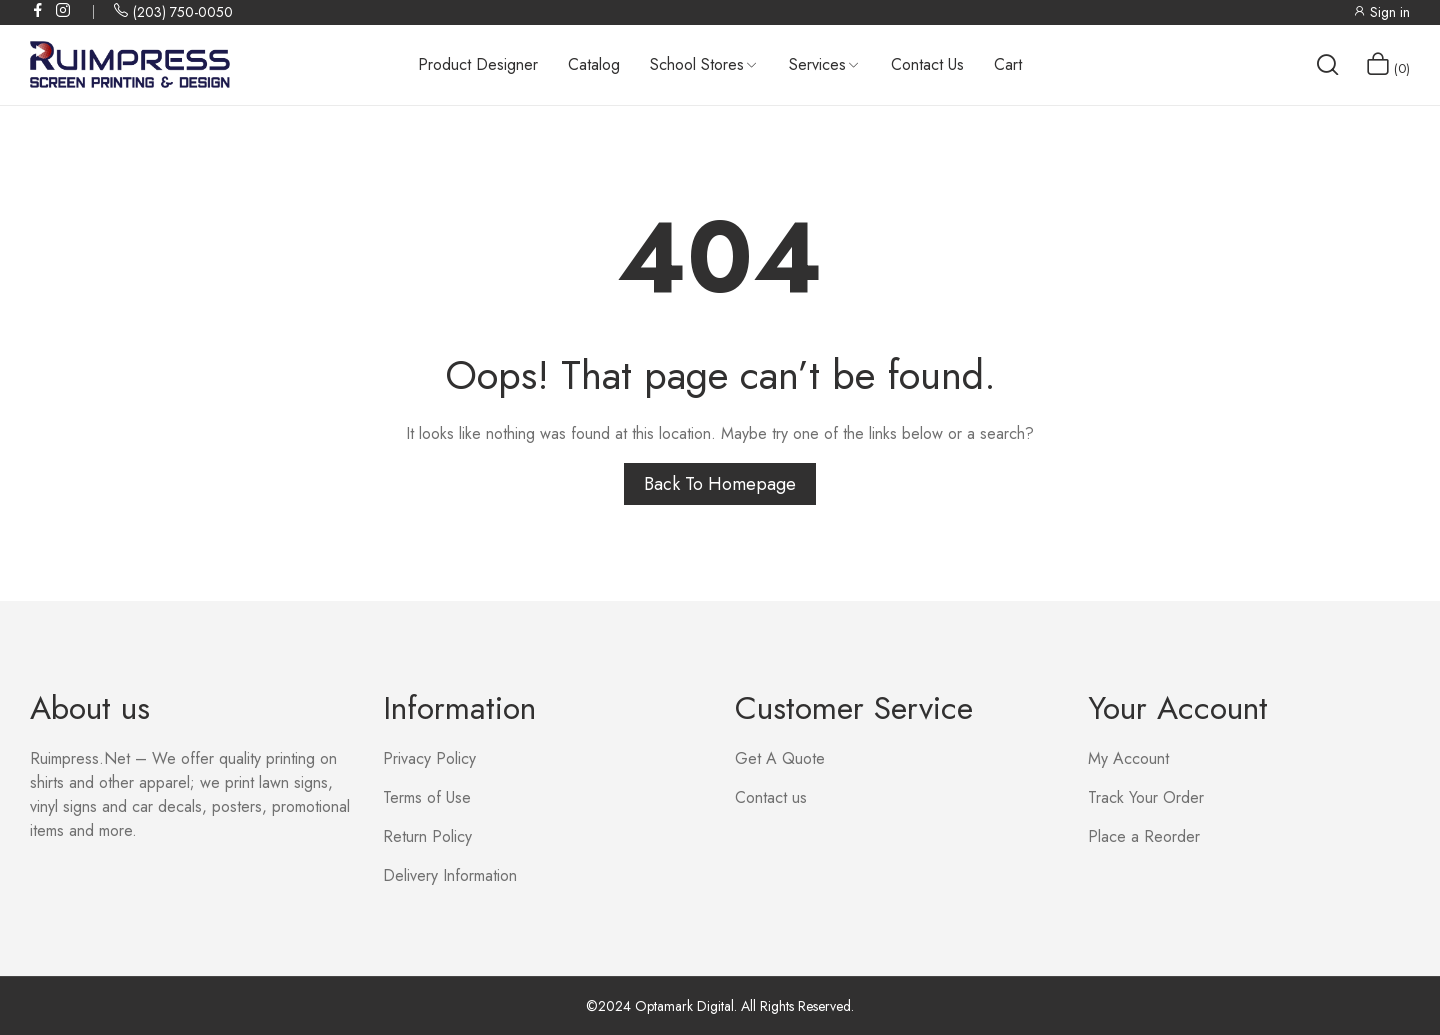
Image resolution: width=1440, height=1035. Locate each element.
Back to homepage (720, 484)
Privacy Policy (429, 758)
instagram (64, 10)
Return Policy (427, 836)
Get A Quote (780, 758)
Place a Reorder (1144, 836)
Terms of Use (427, 797)
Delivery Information (450, 875)
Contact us (771, 797)
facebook (39, 10)
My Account (1128, 758)
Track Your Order (1146, 797)
